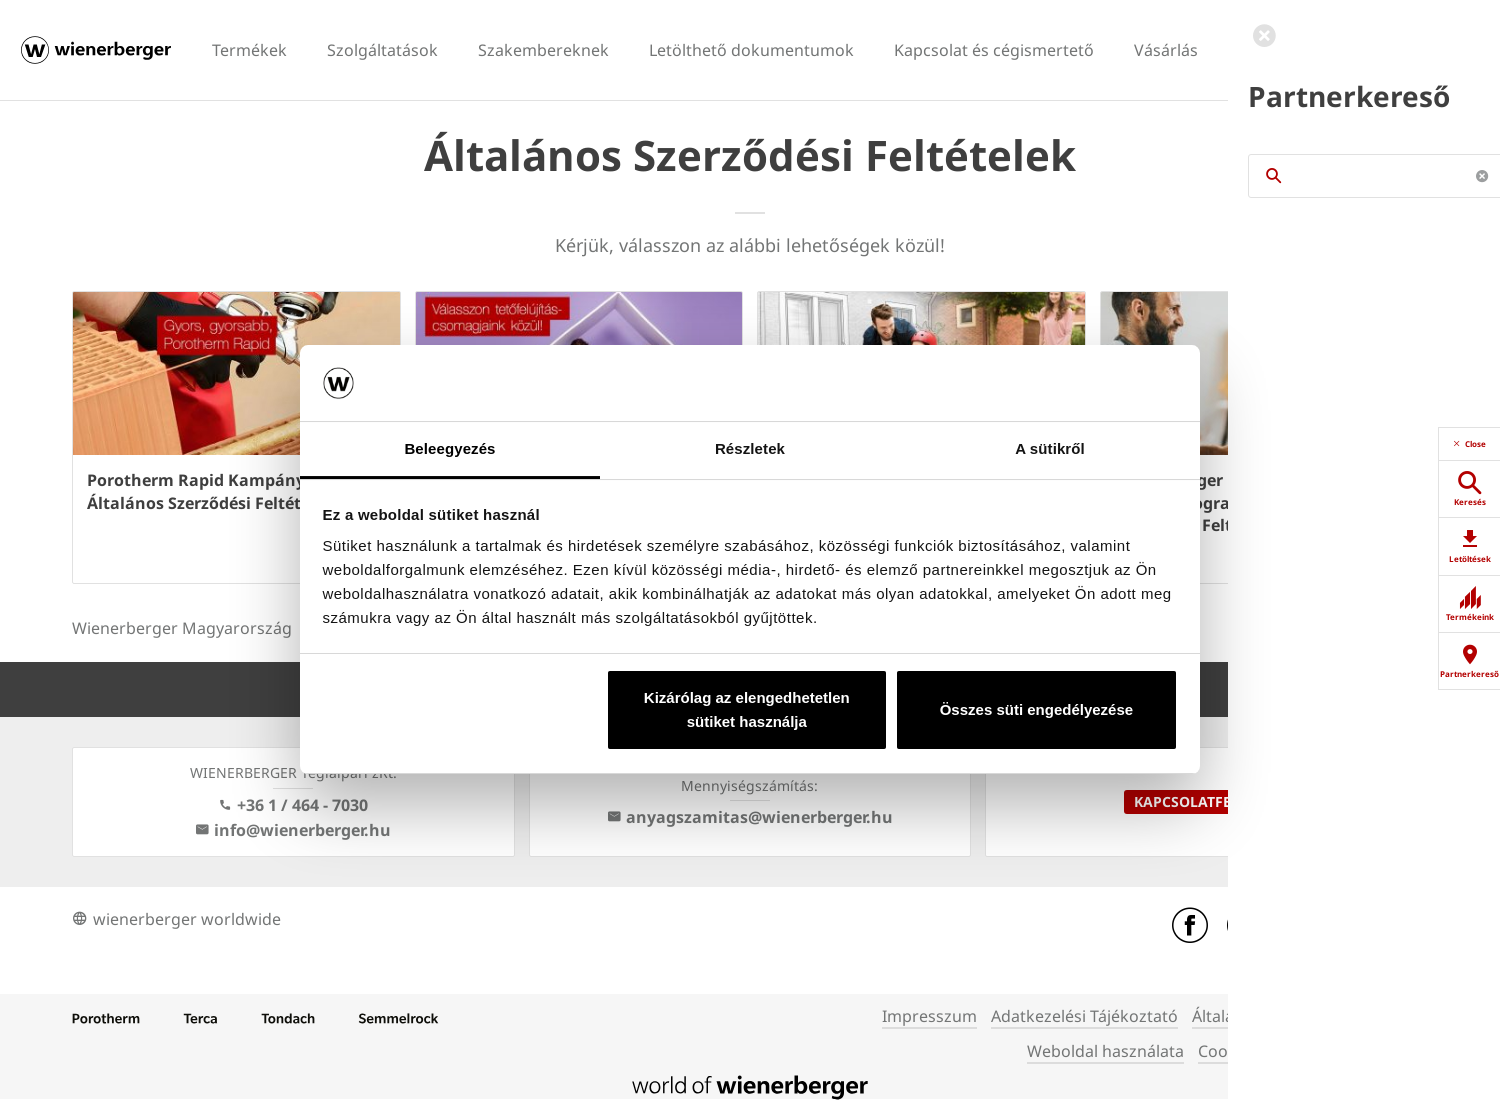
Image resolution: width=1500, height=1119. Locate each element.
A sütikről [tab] (1050, 448)
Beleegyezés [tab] (449, 448)
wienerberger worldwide (176, 919)
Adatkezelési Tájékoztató (1084, 1016)
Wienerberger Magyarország (182, 628)
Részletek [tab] (750, 448)
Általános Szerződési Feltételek (1308, 1016)
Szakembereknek (543, 50)
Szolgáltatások (382, 50)
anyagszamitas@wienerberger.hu (750, 817)
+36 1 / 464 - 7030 (293, 805)
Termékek (249, 50)
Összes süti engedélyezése (1036, 709)
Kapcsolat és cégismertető (994, 50)
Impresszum (929, 1016)
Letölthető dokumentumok (751, 50)
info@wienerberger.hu (293, 830)
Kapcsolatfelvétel (1207, 801)
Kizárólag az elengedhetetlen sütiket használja (747, 709)
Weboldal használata (1105, 1051)
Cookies (1228, 1051)
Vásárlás (1166, 50)
